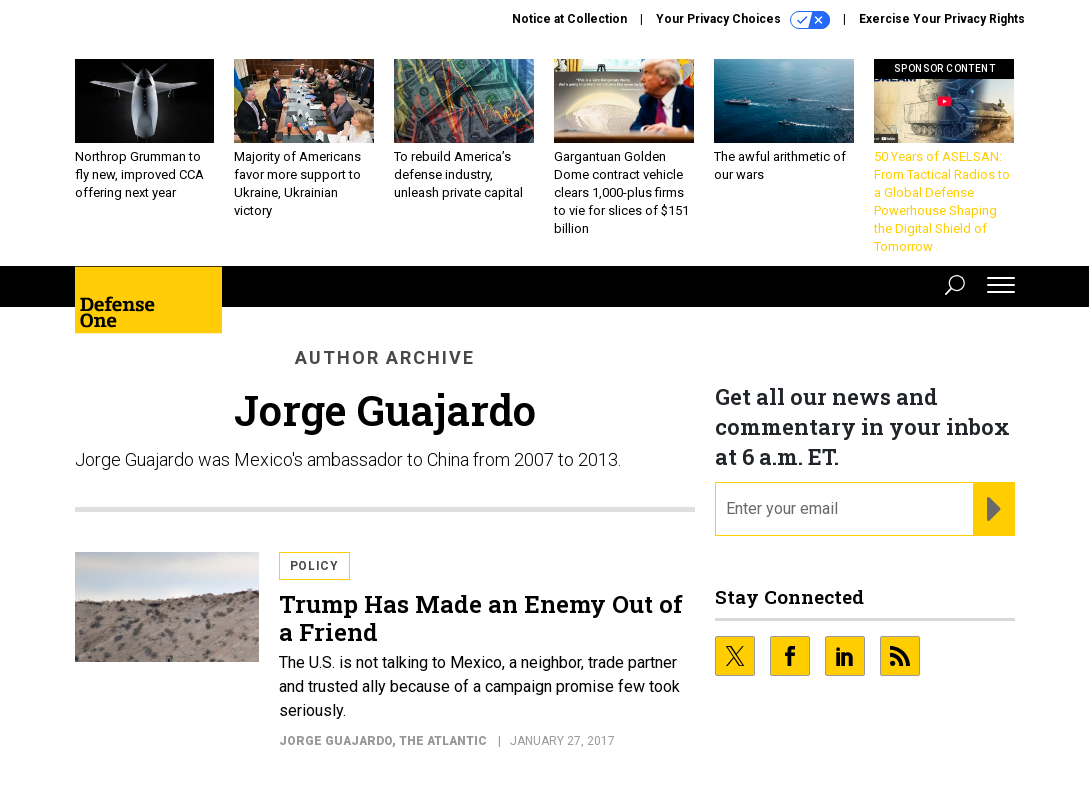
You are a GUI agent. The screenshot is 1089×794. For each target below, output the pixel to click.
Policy (314, 566)
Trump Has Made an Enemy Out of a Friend (481, 618)
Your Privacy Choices (743, 20)
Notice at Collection (569, 19)
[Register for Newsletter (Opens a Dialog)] (993, 509)
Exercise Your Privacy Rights (942, 19)
